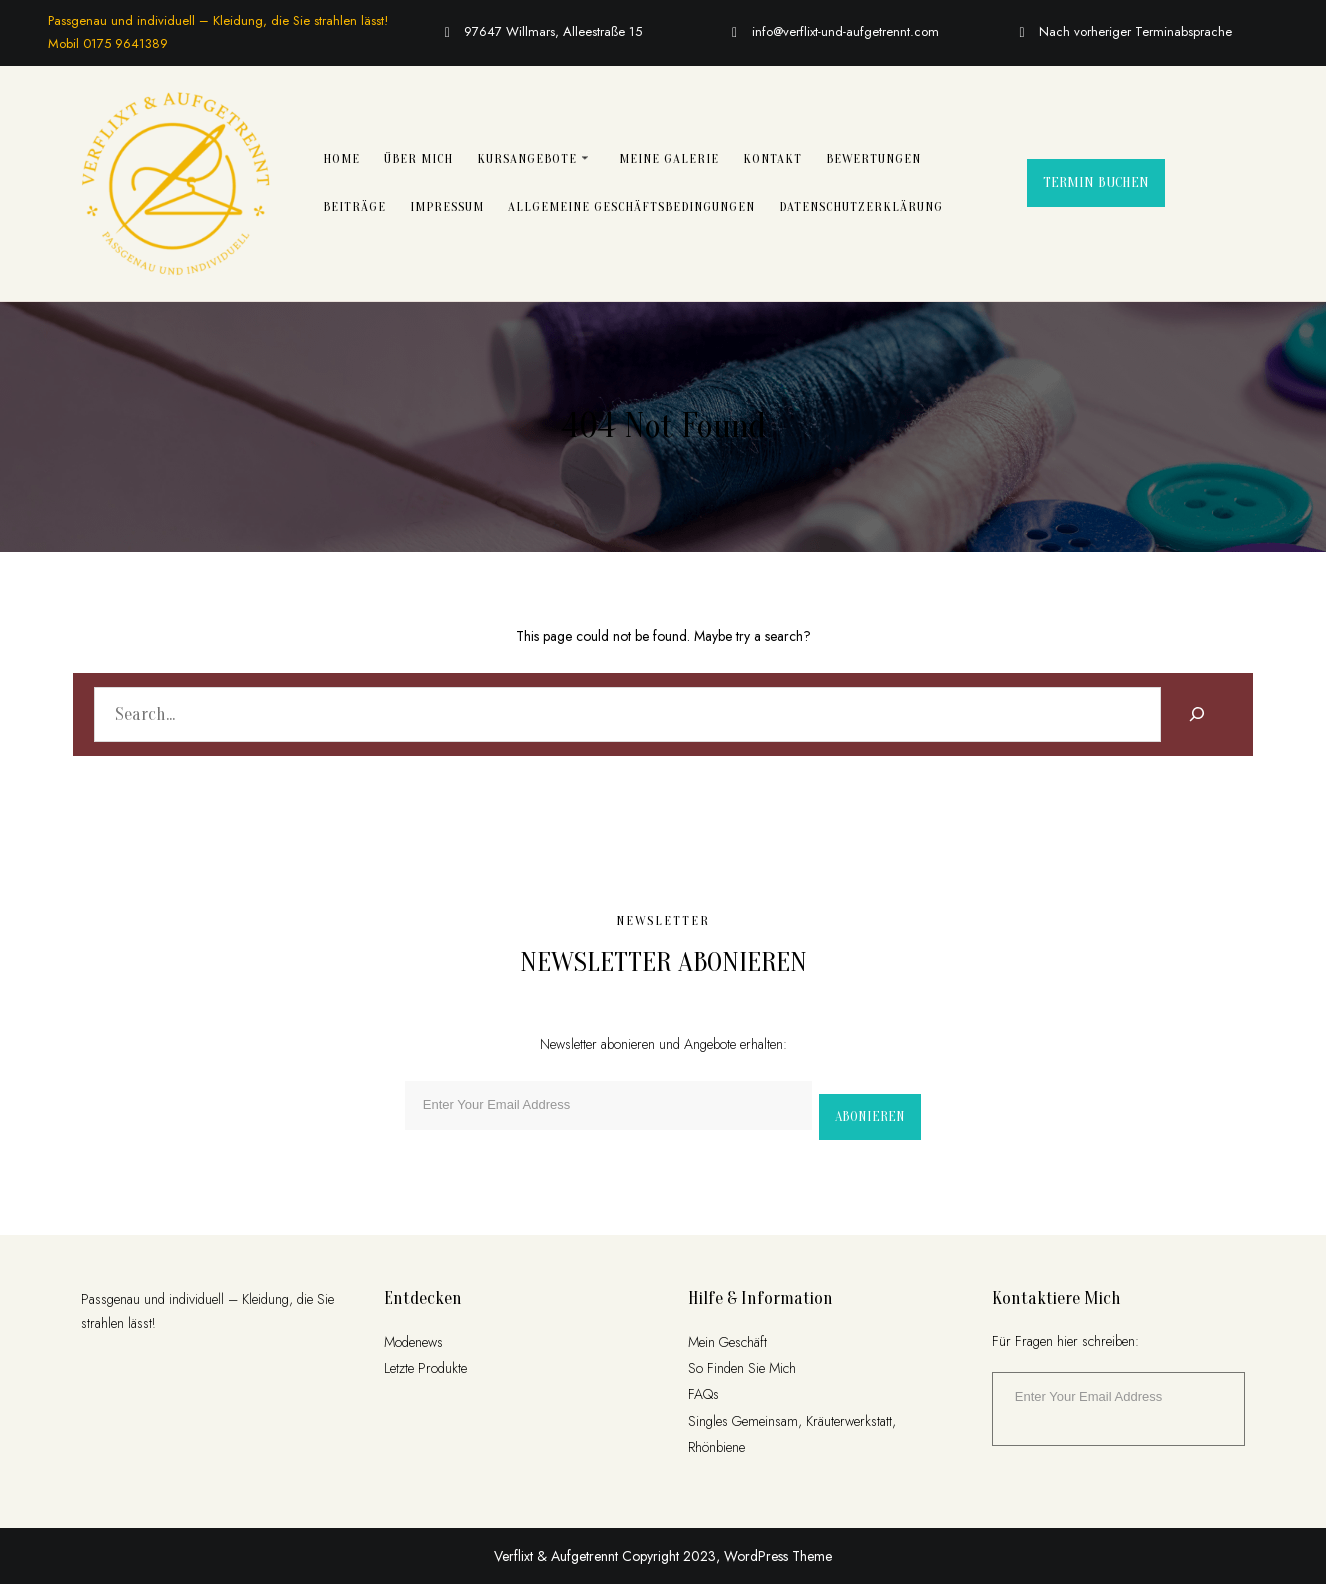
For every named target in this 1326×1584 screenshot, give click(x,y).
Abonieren (870, 1116)
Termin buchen (1096, 182)
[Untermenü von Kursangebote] (585, 157)
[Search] (1196, 714)
